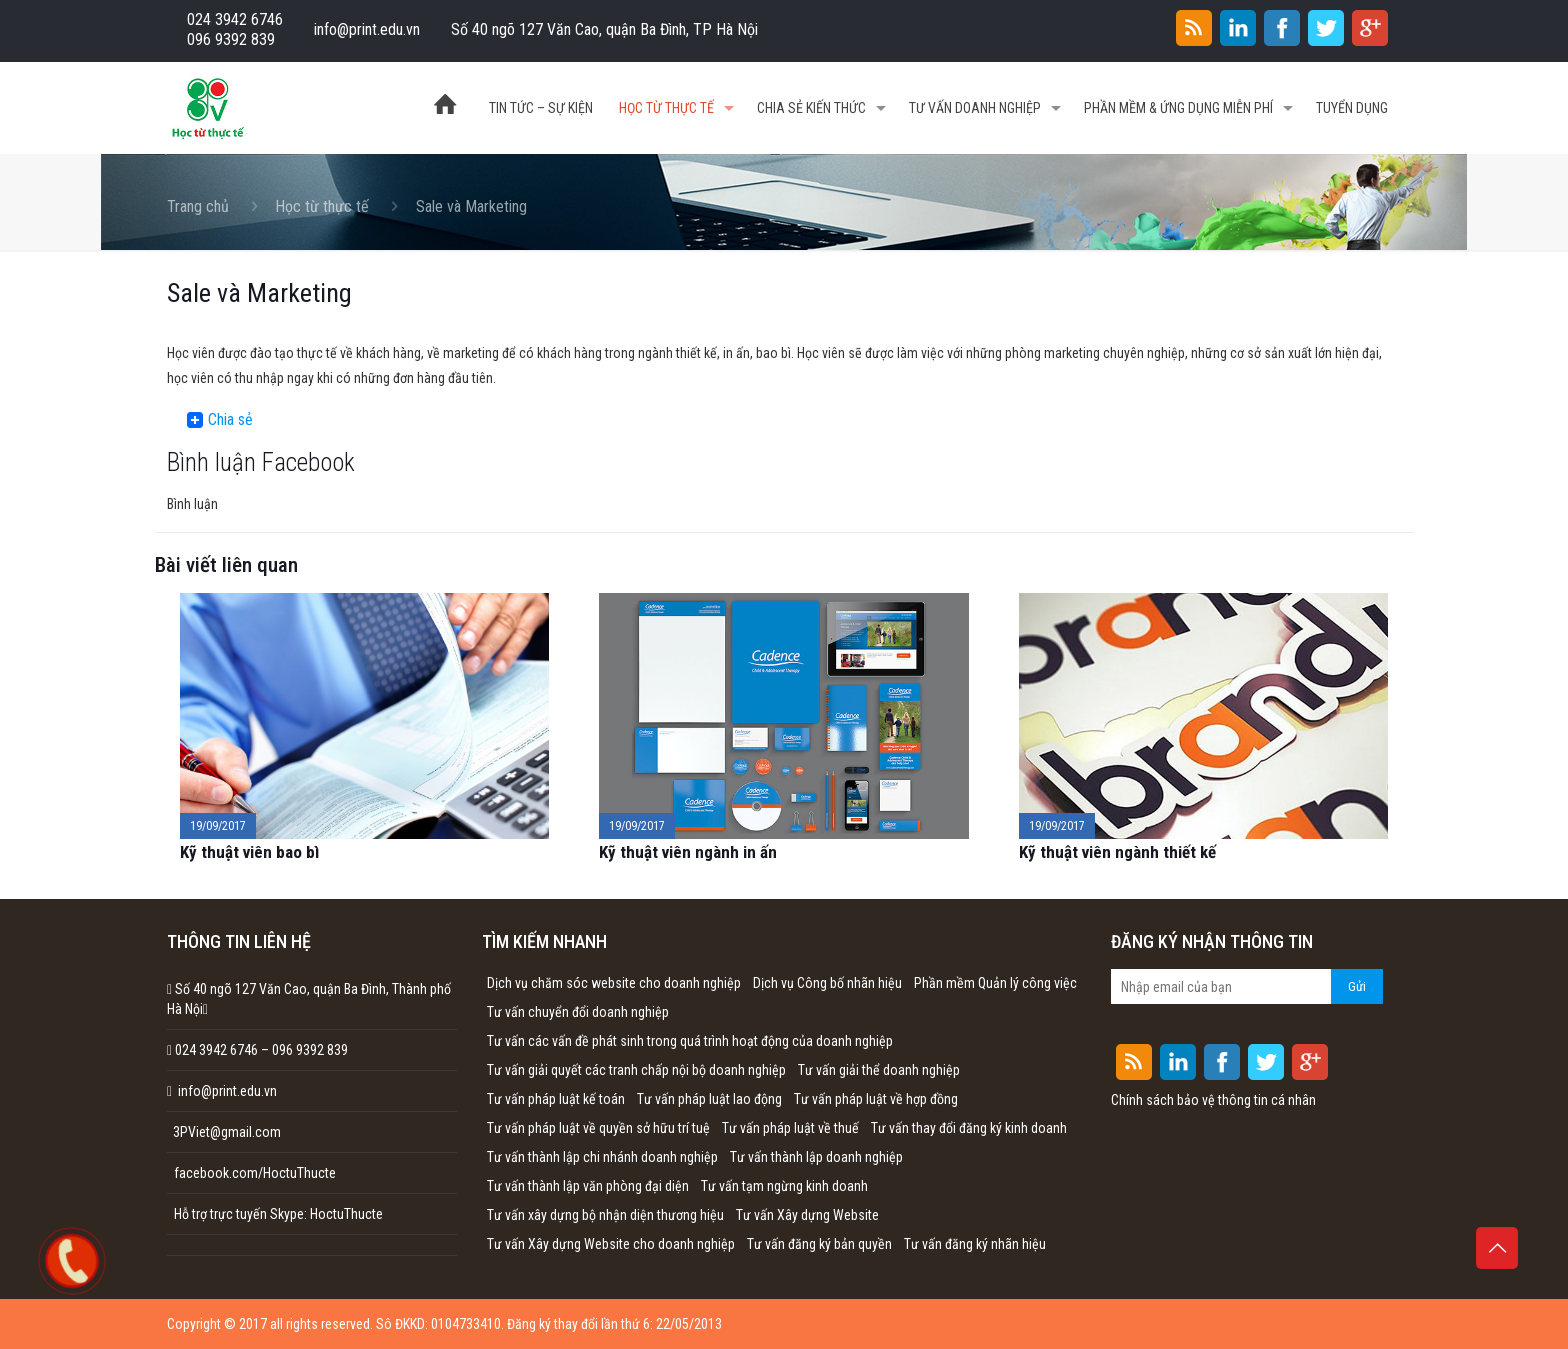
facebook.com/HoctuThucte (255, 1173)
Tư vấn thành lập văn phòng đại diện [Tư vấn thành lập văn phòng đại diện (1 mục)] (588, 1186)
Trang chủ (198, 206)
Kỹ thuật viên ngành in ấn (688, 852)
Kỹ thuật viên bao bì (249, 852)
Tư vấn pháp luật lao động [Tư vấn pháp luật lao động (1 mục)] (709, 1099)
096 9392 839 (231, 39)
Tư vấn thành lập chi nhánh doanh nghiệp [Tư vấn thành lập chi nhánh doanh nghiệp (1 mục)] (602, 1157)
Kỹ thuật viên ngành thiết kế (1117, 852)
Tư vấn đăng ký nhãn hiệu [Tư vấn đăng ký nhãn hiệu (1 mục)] (975, 1244)
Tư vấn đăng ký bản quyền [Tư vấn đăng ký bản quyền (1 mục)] (819, 1244)
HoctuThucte (346, 1214)
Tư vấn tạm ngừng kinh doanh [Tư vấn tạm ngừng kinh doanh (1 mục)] (784, 1186)
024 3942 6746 (235, 19)
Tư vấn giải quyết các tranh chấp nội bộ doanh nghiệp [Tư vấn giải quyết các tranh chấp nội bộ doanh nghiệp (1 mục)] (636, 1070)
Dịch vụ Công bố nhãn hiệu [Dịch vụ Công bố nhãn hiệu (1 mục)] (827, 983)
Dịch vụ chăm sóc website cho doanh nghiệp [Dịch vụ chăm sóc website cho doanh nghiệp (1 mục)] (614, 983)
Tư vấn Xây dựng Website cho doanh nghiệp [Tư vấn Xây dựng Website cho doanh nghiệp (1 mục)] (611, 1244)
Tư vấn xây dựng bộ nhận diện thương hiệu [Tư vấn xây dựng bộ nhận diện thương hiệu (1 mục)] (605, 1215)
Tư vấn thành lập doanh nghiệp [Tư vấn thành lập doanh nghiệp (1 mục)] (816, 1157)
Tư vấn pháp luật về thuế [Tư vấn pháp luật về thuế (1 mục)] (790, 1128)
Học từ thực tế (322, 206)
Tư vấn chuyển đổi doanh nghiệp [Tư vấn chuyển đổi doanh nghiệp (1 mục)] (578, 1012)
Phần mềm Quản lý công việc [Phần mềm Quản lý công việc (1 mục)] (995, 983)
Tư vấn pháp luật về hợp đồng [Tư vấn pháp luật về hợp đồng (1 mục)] (876, 1099)
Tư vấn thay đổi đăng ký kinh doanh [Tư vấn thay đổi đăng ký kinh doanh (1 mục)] (969, 1128)
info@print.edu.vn (367, 29)
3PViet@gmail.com (224, 1132)
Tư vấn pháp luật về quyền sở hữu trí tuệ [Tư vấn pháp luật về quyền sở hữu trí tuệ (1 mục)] (598, 1128)
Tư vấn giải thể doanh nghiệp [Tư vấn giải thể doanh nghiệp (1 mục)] (879, 1070)
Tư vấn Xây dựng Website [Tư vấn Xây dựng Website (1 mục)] (807, 1215)
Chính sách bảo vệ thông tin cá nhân (1213, 1100)
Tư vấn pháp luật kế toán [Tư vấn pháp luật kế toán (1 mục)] (556, 1099)
